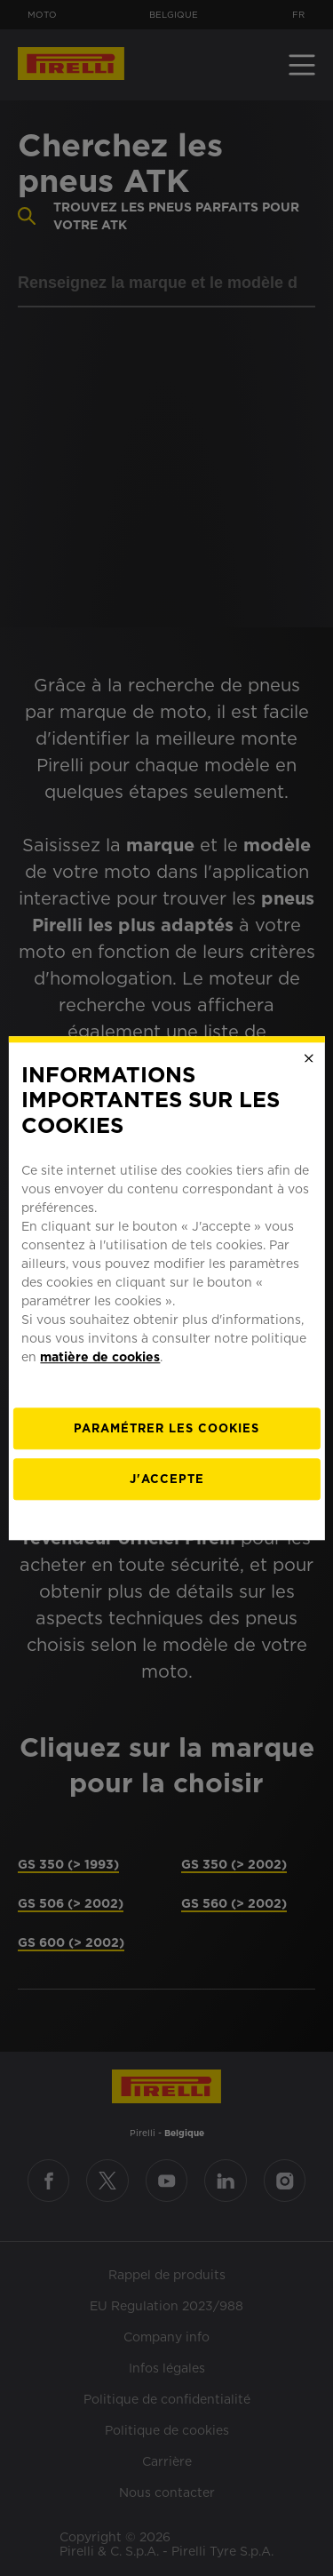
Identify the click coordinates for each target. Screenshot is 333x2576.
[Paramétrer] (166, 1428)
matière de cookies (100, 1357)
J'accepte (167, 1479)
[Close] (309, 1058)
